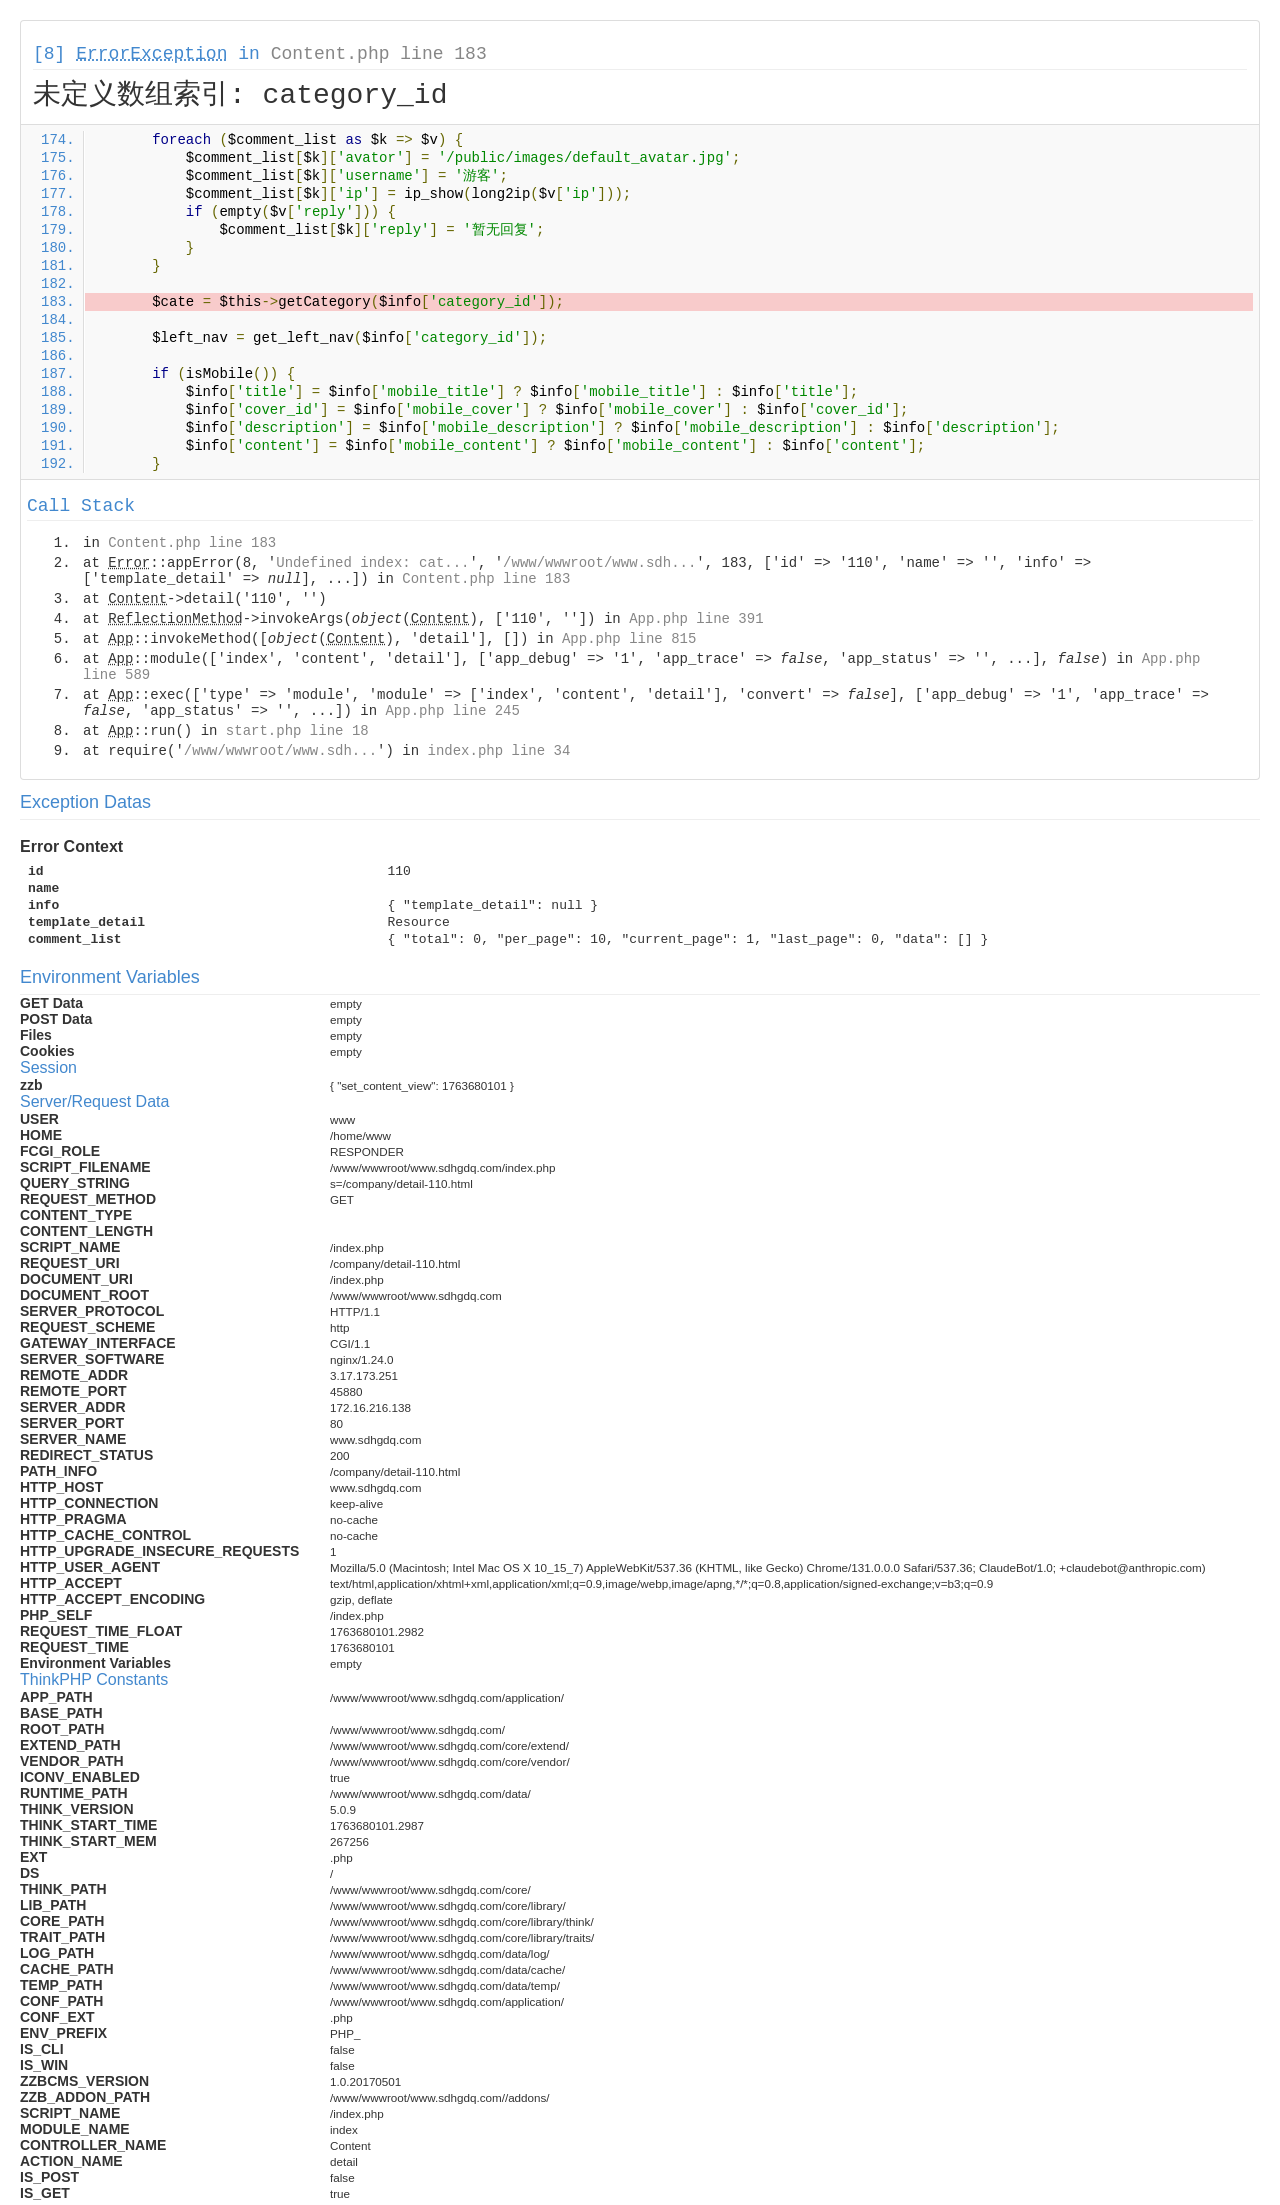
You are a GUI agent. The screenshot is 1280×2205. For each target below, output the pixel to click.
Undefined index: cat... (372, 563)
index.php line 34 (498, 751)
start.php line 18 (297, 731)
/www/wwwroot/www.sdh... (599, 563)
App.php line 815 (629, 639)
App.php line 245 (452, 711)
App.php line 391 (696, 619)
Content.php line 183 (379, 54)
